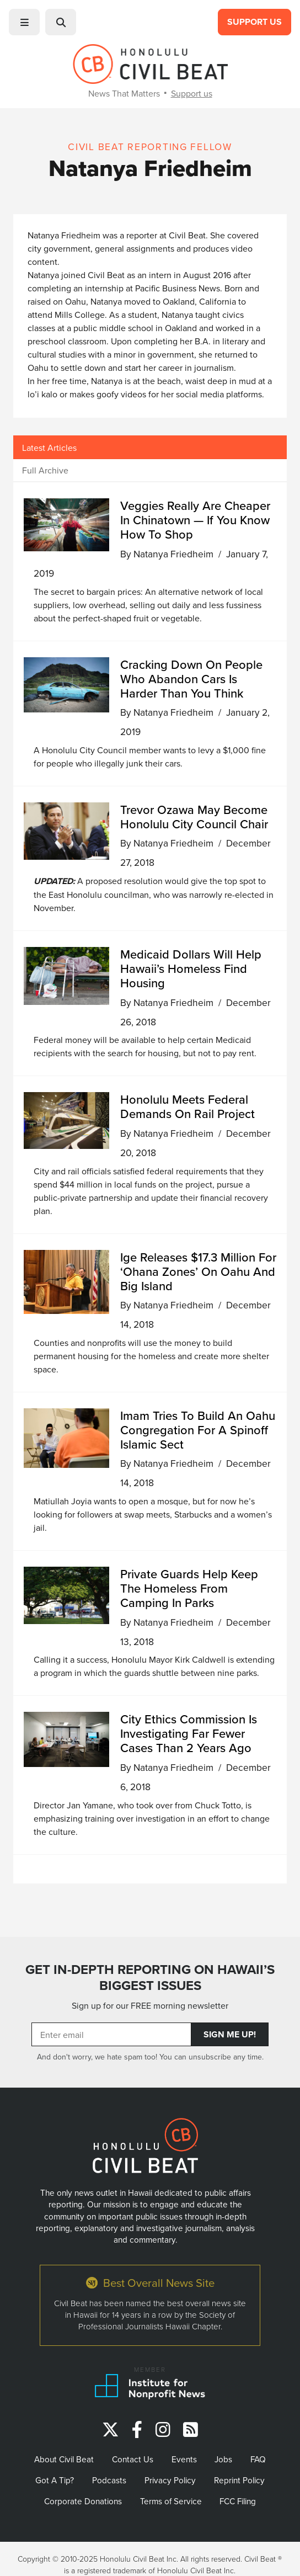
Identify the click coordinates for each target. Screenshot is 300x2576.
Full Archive (45, 470)
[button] (24, 22)
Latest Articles (49, 447)
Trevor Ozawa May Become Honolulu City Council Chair (194, 816)
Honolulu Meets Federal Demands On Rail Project (187, 1106)
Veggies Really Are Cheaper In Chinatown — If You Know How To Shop (195, 519)
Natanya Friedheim (173, 554)
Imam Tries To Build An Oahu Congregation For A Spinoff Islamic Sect (197, 1429)
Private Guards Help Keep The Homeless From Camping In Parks (189, 1588)
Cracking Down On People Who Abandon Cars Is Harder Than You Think (191, 678)
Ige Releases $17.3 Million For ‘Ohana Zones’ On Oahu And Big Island (198, 1271)
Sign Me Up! (229, 2034)
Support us (191, 93)
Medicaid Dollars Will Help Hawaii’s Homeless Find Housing (190, 968)
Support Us (254, 21)
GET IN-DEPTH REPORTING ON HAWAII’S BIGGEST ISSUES (150, 1977)
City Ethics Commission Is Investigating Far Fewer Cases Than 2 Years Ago (188, 1733)
